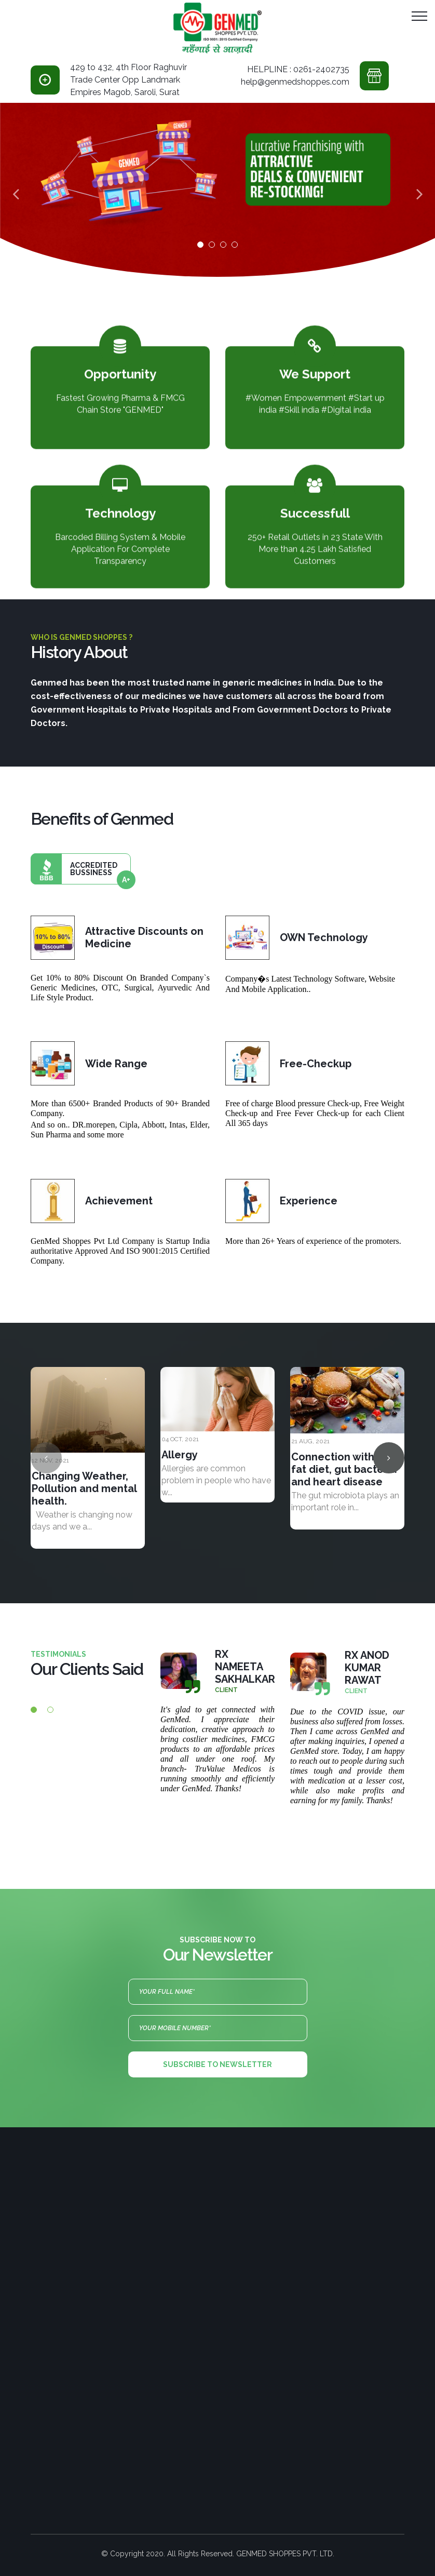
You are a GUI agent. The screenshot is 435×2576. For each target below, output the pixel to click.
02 (212, 245)
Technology (120, 505)
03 (223, 245)
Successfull (315, 505)
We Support (314, 365)
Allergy (179, 1454)
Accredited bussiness (81, 868)
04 (235, 245)
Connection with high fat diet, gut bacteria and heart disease (345, 1469)
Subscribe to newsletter (217, 2064)
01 (200, 245)
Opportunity (120, 365)
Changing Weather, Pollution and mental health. (84, 1488)
